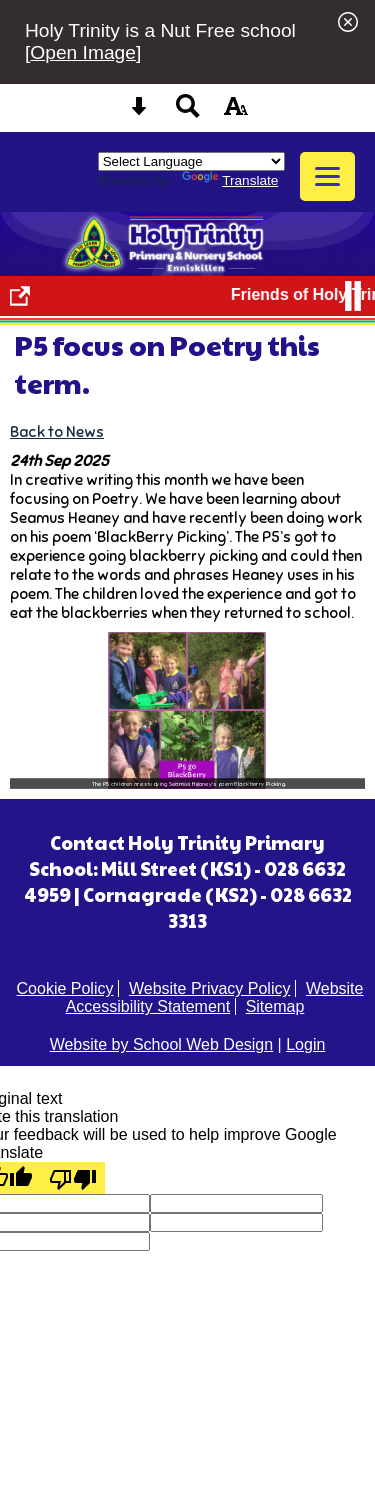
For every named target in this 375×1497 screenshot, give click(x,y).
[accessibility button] (236, 112)
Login (305, 1044)
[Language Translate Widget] (191, 161)
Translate (230, 180)
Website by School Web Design (162, 1044)
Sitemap (275, 1006)
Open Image (83, 52)
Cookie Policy (65, 988)
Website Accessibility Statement (215, 997)
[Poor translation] (73, 1178)
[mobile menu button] (327, 176)
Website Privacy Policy (210, 988)
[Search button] (188, 112)
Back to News (57, 431)
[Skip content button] (139, 112)
